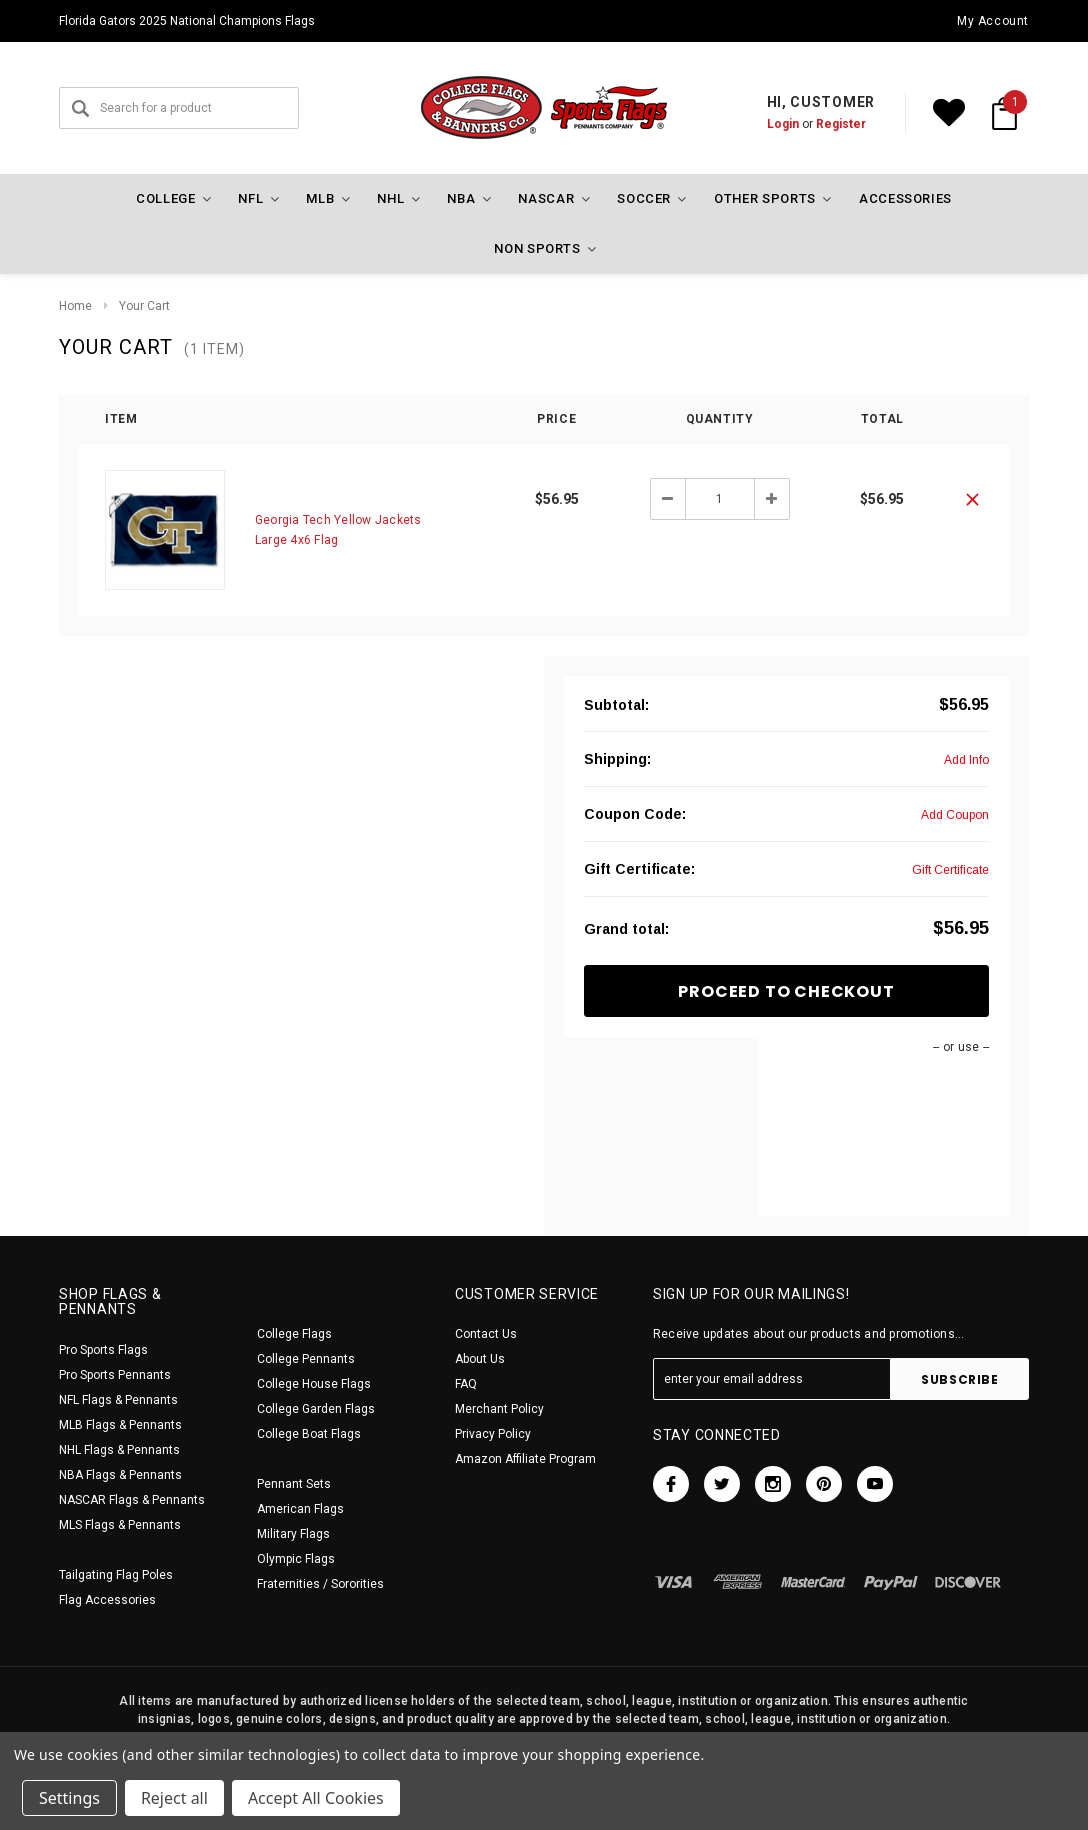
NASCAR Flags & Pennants (132, 1500)
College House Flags (314, 1384)
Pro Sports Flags (103, 1350)
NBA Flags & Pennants (120, 1475)
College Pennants (306, 1359)
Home (75, 306)
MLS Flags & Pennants (120, 1525)
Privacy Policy (493, 1434)
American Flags (300, 1509)
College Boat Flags (309, 1434)
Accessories (905, 198)
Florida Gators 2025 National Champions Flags (187, 21)
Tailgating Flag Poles (116, 1575)
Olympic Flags (296, 1559)
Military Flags (293, 1534)
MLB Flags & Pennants (120, 1425)
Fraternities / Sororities (320, 1584)
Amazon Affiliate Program (525, 1459)
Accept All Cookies (316, 1798)
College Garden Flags (316, 1409)
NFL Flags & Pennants (118, 1400)
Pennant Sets (294, 1484)
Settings (69, 1798)
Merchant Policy (499, 1409)
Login (783, 124)
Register (841, 124)
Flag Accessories (107, 1600)
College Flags (294, 1334)
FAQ (466, 1384)
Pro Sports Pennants (115, 1375)
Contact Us (486, 1334)
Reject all (174, 1798)
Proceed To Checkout (786, 991)
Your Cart (144, 306)
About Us (480, 1359)
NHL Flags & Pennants (119, 1450)
